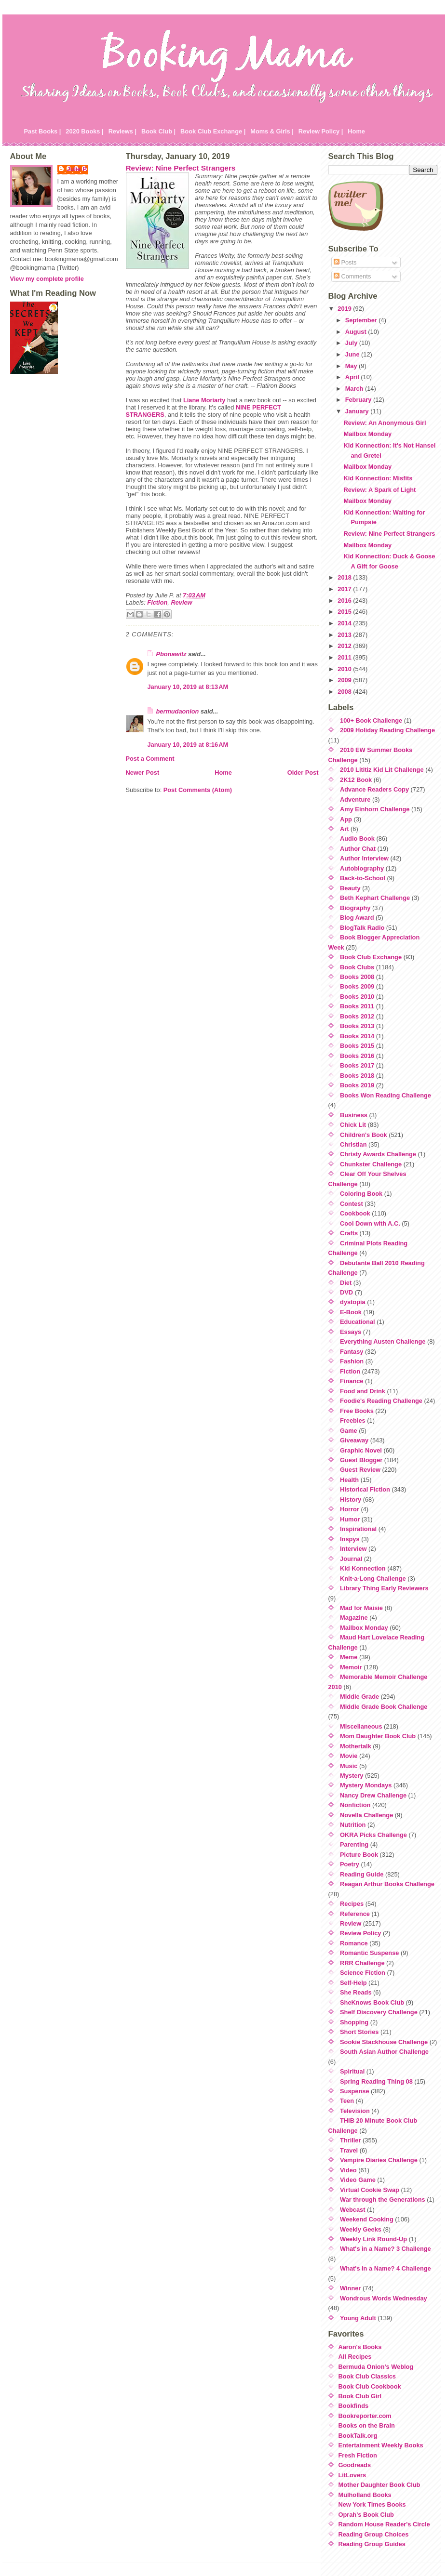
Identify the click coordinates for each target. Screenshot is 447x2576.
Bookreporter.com (365, 2415)
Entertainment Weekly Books (381, 2445)
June (353, 354)
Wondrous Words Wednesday (383, 2298)
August (356, 331)
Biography (355, 908)
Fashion (352, 1361)
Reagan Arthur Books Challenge (387, 1884)
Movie (348, 1755)
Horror (349, 1509)
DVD (346, 1292)
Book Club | (158, 131)
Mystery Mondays (366, 1785)
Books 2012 (357, 1016)
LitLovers (352, 2475)
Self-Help (353, 1982)
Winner (350, 2288)
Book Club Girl (360, 2396)
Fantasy (351, 1351)
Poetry (349, 1864)
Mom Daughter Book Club (378, 1736)
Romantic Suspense (369, 1952)
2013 (345, 634)
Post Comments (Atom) (197, 789)
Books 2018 (357, 1075)
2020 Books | (84, 131)
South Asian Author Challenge (384, 2051)
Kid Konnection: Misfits (377, 478)
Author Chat (358, 848)
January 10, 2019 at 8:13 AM (188, 686)
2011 (345, 657)
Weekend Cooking (366, 2219)
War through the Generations (382, 2199)
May (352, 366)
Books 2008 (357, 976)
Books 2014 (357, 1036)
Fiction (157, 602)
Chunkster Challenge (371, 1164)
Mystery (351, 1775)
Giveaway (354, 1440)
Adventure (355, 799)
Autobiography (362, 868)
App (346, 819)
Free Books (357, 1410)
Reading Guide (361, 1874)
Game (348, 1430)
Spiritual (352, 2071)
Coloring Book (361, 1193)
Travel (349, 2150)
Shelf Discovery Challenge (379, 2012)
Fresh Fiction (358, 2455)
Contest (351, 1203)
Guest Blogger (361, 1460)
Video (348, 2170)
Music (348, 1766)
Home (356, 131)
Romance (354, 1943)
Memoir (351, 1667)
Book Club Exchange (371, 957)
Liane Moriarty (204, 400)
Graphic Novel (361, 1450)
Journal (351, 1558)
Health (349, 1479)
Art (344, 828)
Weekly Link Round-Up (373, 2239)
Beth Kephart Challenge (375, 897)
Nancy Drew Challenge (373, 1795)
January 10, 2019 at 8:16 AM (188, 744)
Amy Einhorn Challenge (374, 809)
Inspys (350, 1539)
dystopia (353, 1302)
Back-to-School (362, 878)
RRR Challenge (362, 1963)
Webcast (352, 2209)
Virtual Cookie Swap (369, 2189)
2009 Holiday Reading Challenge (387, 730)
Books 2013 (357, 1026)
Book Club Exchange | (212, 131)
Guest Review (360, 1469)
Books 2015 (357, 1045)
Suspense (354, 2091)
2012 (345, 645)
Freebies (353, 1420)
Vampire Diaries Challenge (379, 2160)
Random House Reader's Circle (384, 2524)
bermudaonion (177, 711)
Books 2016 (357, 1055)
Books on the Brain (367, 2425)
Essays (350, 1331)
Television (355, 2110)
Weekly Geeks (360, 2229)
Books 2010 (357, 996)
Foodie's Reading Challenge (381, 1400)
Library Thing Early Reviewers (384, 1588)
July (352, 342)
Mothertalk (355, 1746)
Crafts (349, 1233)
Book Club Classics (367, 2376)
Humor (350, 1519)
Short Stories (359, 2031)
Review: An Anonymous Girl (384, 422)
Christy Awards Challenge (378, 1154)
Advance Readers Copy (374, 789)
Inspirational (358, 1528)
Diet (346, 1282)
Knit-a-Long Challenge (373, 1578)
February (359, 399)
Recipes (352, 1903)
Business (353, 1115)
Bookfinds (354, 2405)
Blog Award (357, 917)
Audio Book (357, 838)
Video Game (358, 2179)
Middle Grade (359, 1696)
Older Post (303, 772)
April (353, 377)
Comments (352, 276)
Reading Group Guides (372, 2544)
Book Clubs (357, 967)
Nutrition (353, 1824)
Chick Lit (353, 1124)
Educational (357, 1321)
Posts (345, 262)
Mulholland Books (365, 2494)
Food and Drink (362, 1391)
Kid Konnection (363, 1568)
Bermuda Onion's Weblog (376, 2366)
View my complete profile (47, 278)
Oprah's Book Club (366, 2514)
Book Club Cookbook (370, 2386)
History (350, 1499)
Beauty (350, 888)
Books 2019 (357, 1085)
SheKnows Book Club (372, 2002)
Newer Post (143, 772)
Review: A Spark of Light (379, 489)
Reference (355, 1913)
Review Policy (360, 1933)
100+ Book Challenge (371, 720)
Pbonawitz (171, 654)
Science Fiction (362, 1972)
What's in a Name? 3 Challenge (385, 2248)
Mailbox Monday (367, 433)
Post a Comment (150, 758)
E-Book (351, 1312)
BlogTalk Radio (362, 927)
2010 (345, 669)
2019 (345, 308)
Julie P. (77, 168)
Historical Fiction (365, 1489)
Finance (351, 1381)
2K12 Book (356, 779)
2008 (345, 691)
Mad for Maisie (361, 1608)
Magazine (354, 1617)
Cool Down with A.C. (370, 1223)
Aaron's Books (360, 2347)
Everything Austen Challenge (382, 1341)
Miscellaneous (361, 1726)
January (358, 411)
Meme (348, 1657)
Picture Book (359, 1854)
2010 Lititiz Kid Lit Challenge (382, 769)
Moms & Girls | (272, 131)
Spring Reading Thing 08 (376, 2081)
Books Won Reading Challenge (385, 1095)
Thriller (350, 2140)
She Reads (355, 1992)
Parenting (354, 1844)
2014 (345, 623)
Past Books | (42, 131)
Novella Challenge (366, 1815)
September (362, 320)
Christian (353, 1144)
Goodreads (355, 2465)
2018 (345, 577)
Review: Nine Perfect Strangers (181, 168)
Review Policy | (320, 131)
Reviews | (122, 131)
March (355, 388)
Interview (353, 1548)
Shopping (354, 2022)
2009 (345, 680)
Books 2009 (357, 986)
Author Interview (364, 858)
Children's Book (363, 1134)
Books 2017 (357, 1065)
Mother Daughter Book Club (379, 2484)
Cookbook (355, 1213)
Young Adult (358, 2318)
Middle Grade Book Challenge (383, 1706)
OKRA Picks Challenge (373, 1834)
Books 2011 (357, 1006)
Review (181, 602)
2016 (345, 600)
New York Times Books (372, 2504)
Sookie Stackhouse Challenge (384, 2042)
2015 (345, 611)
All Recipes (355, 2356)
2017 (345, 589)
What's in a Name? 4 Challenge (385, 2268)
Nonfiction (355, 1805)
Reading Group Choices (374, 2534)
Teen (347, 2100)
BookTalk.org (358, 2435)
